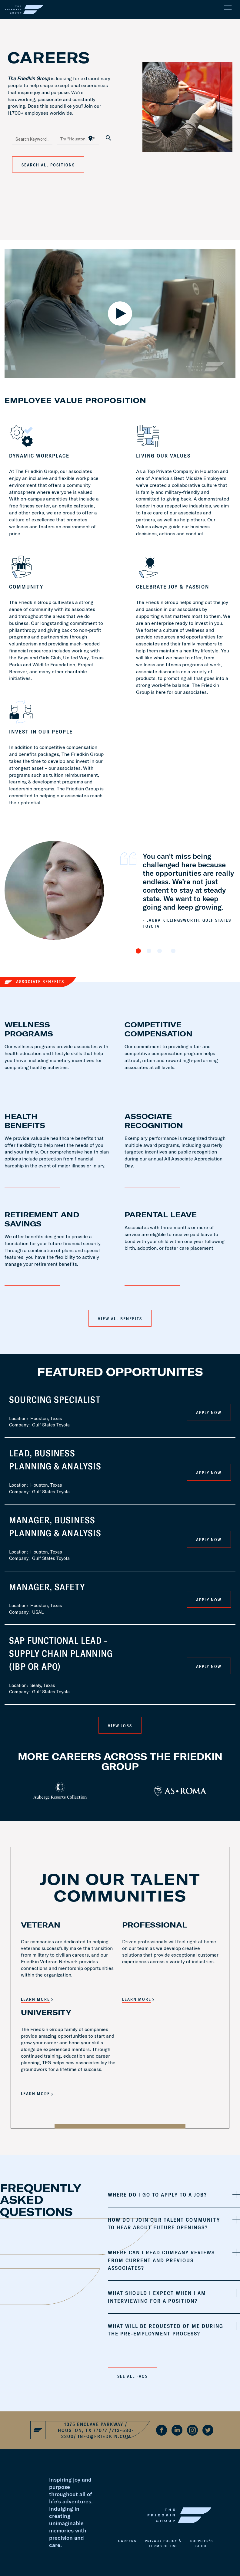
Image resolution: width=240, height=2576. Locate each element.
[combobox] (32, 139)
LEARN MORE (35, 1999)
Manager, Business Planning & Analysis (55, 1526)
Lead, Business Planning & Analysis (55, 1459)
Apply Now (209, 1412)
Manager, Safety (47, 1587)
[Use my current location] (90, 138)
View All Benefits (120, 1318)
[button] (174, 2194)
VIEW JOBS (120, 1725)
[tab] (174, 2194)
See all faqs (132, 2376)
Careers (127, 2540)
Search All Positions (48, 165)
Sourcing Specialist (55, 1399)
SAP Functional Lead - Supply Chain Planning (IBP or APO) (61, 1653)
